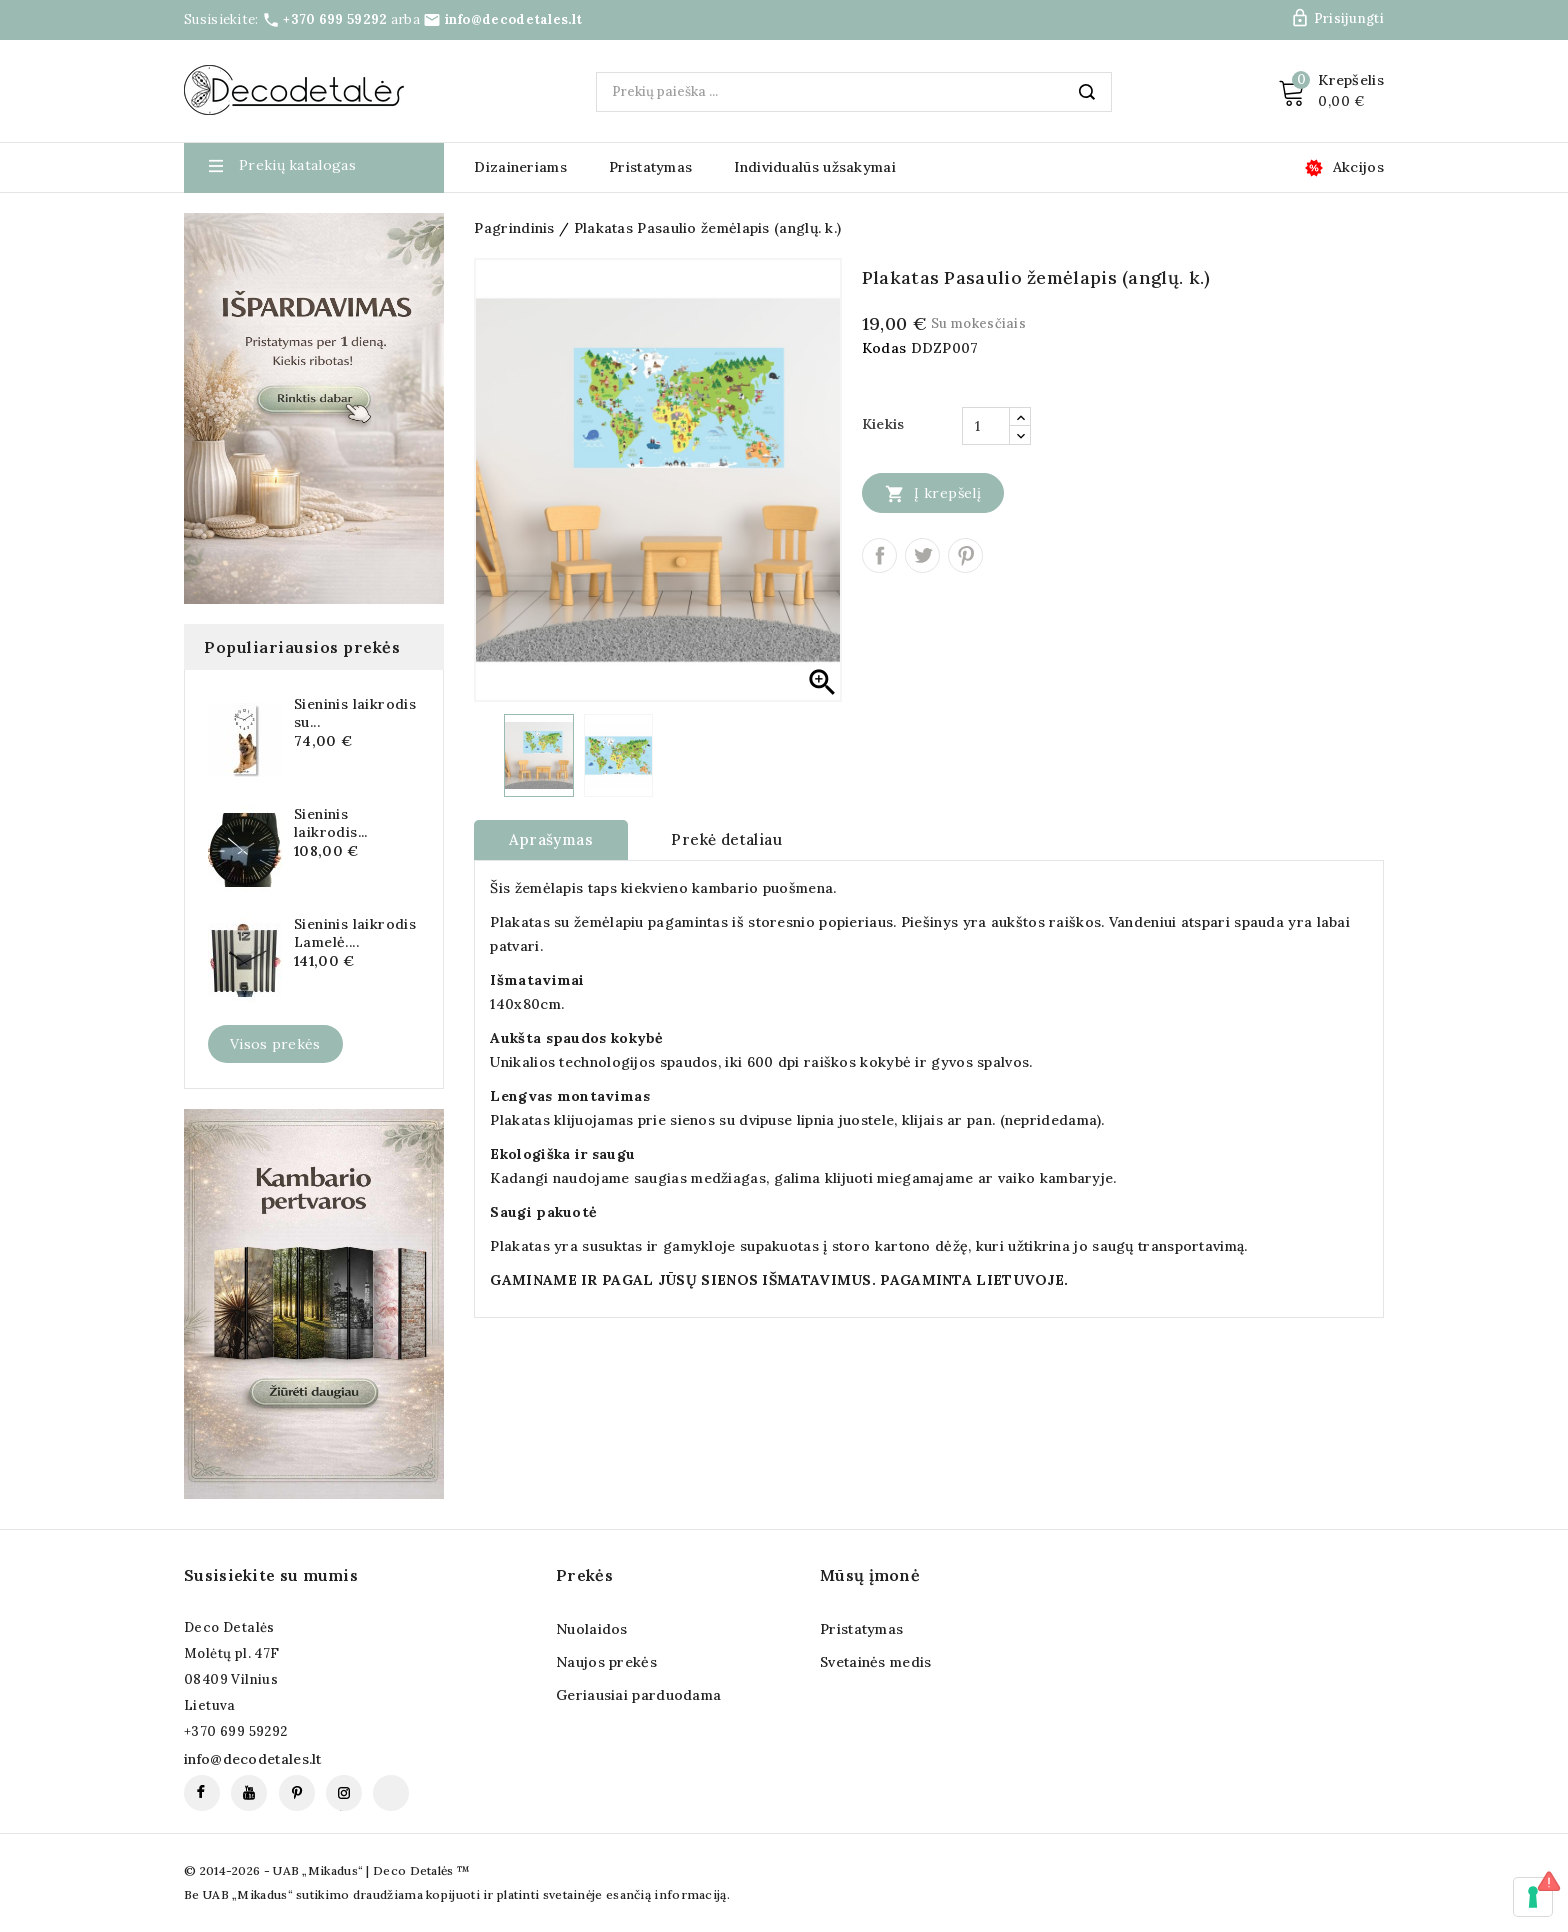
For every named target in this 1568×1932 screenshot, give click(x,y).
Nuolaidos (592, 1629)
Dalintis (879, 555)
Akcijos (1358, 167)
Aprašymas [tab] (551, 839)
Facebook (202, 1793)
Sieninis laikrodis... (331, 823)
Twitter (922, 555)
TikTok (391, 1793)
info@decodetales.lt (514, 19)
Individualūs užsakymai (815, 167)
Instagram (344, 1793)
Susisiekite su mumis (271, 1575)
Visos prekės (275, 1044)
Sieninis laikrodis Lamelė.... (355, 933)
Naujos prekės (606, 1662)
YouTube (249, 1793)
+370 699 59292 (335, 19)
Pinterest (965, 555)
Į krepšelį (933, 493)
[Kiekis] (986, 426)
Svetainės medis (876, 1662)
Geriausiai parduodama (638, 1695)
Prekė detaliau (726, 839)
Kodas (884, 348)
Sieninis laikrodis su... (355, 713)
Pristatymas (650, 167)
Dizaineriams (520, 167)
